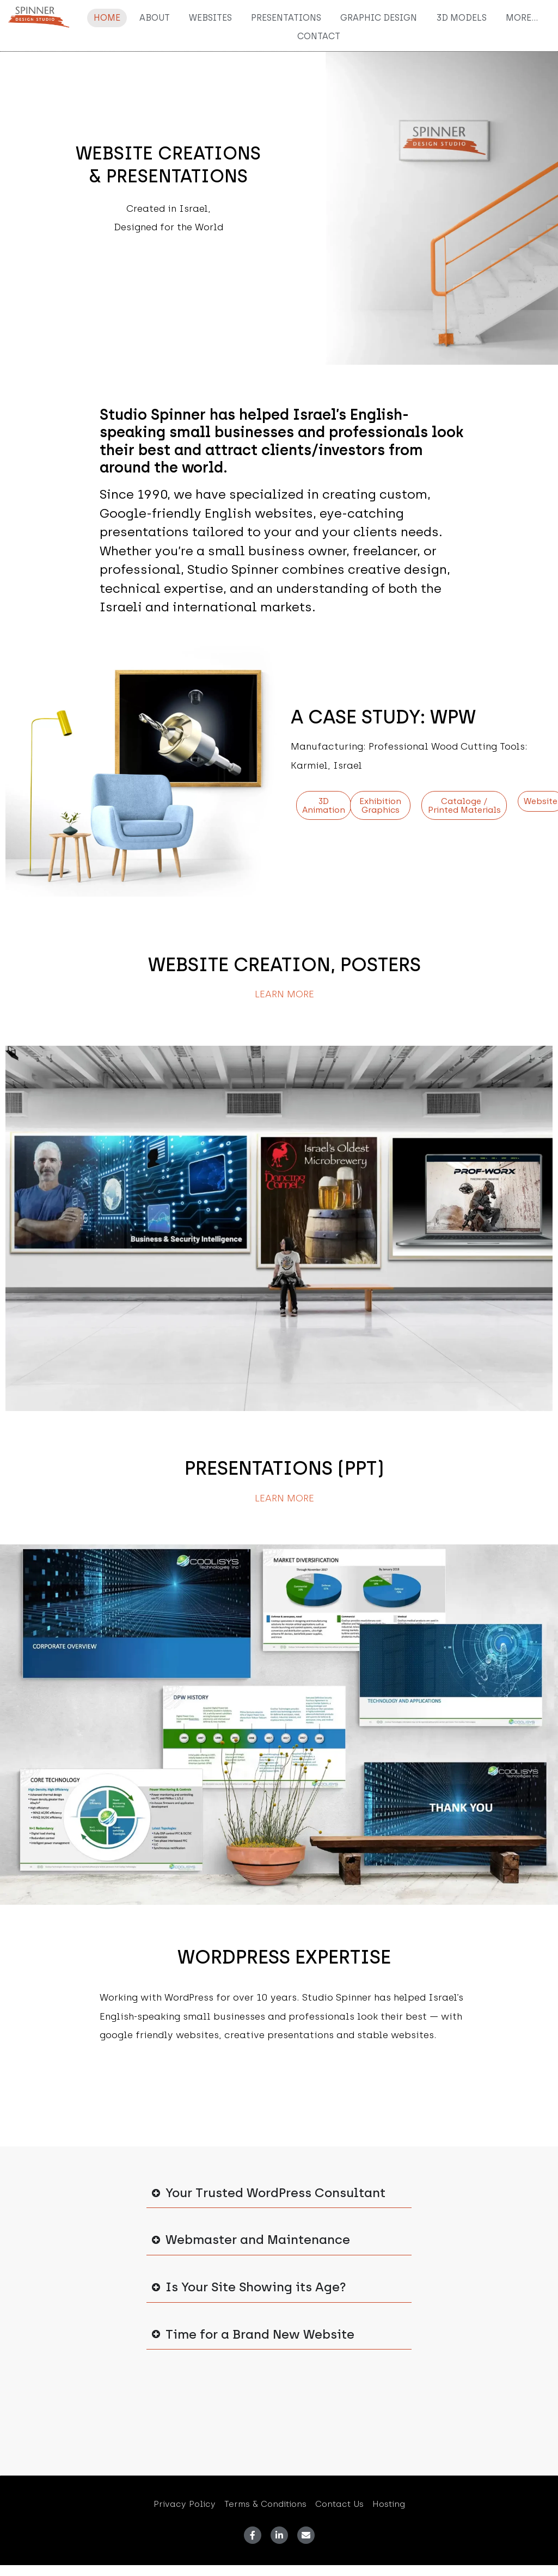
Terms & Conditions (265, 2504)
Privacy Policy (185, 2504)
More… (522, 18)
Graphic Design (378, 18)
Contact (318, 36)
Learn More (284, 994)
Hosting (388, 2504)
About (154, 18)
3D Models (461, 18)
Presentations (286, 18)
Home (107, 18)
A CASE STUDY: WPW (383, 717)
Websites (210, 18)
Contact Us (339, 2504)
